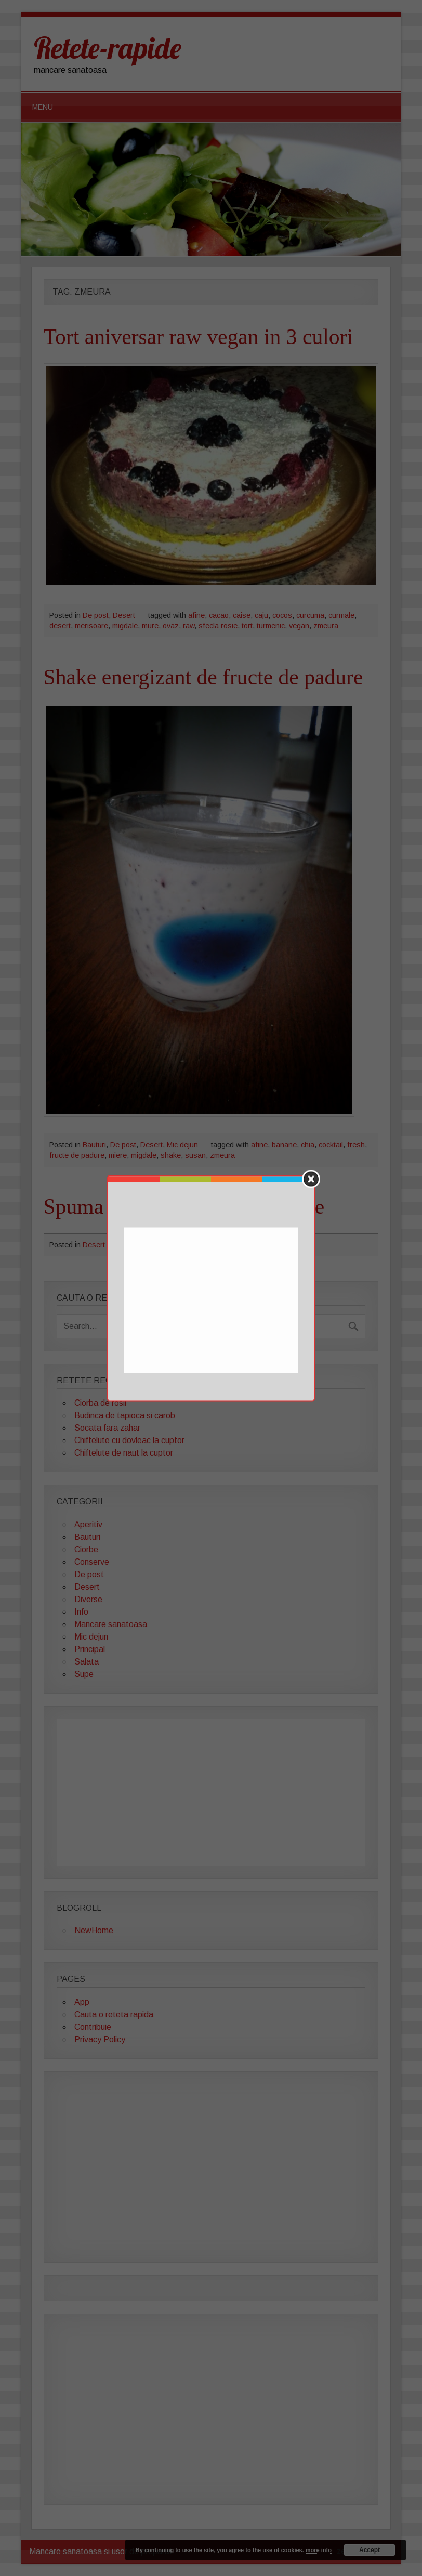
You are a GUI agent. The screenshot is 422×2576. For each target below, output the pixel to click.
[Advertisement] (212, 1300)
